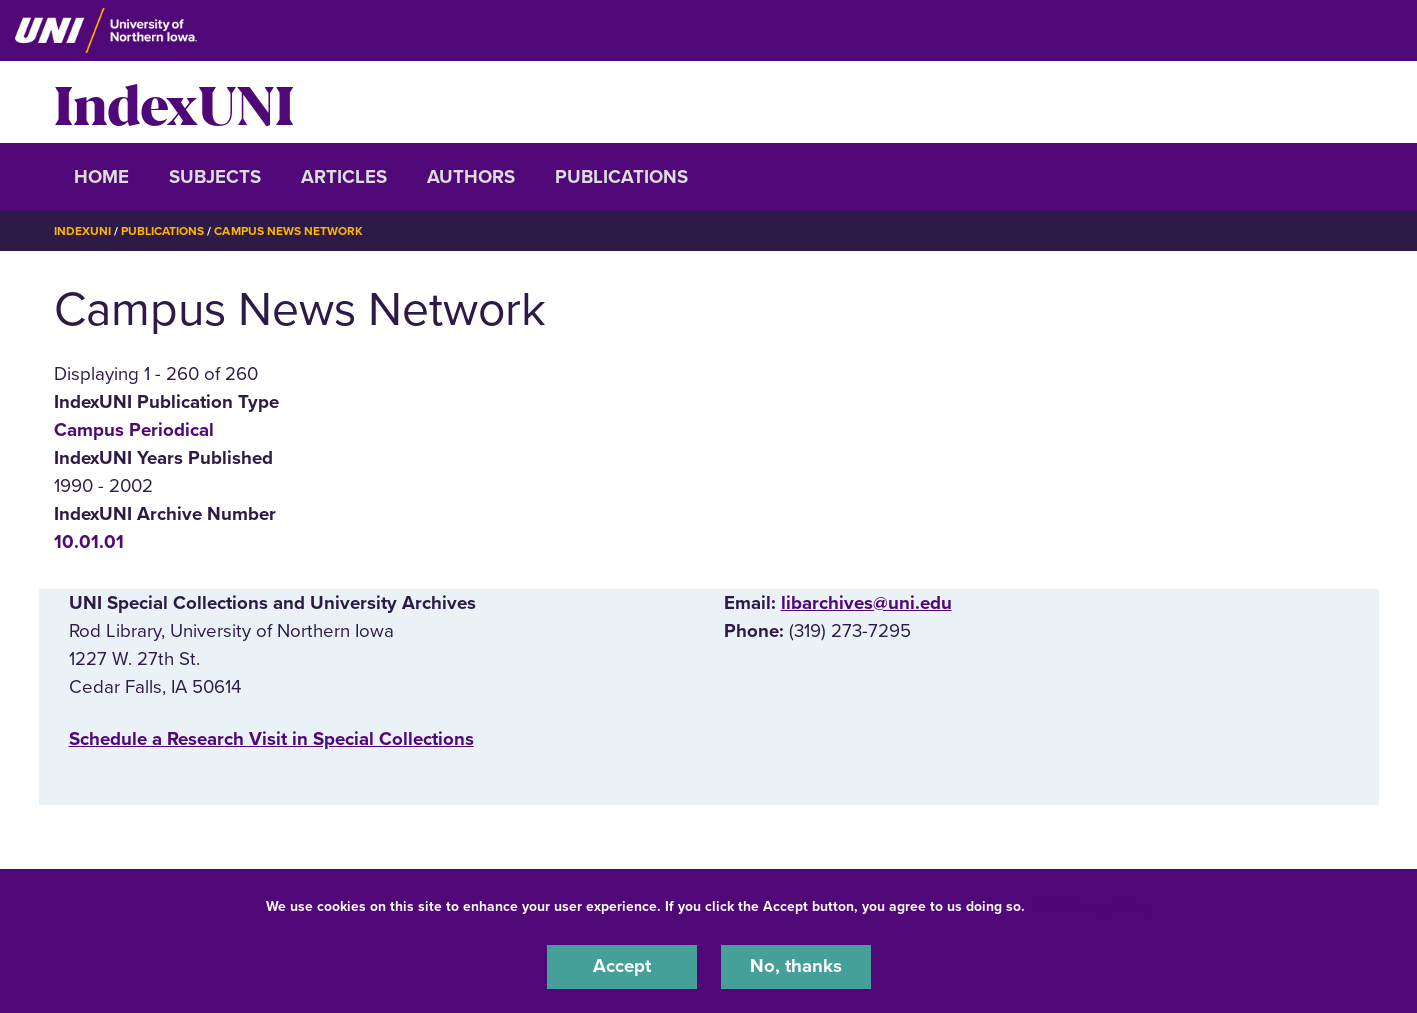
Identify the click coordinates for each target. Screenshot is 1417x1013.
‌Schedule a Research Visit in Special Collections (271, 738)
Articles (344, 177)
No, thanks (796, 967)
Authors (471, 177)
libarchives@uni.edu (866, 602)
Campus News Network (288, 231)
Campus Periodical (134, 429)
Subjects (215, 177)
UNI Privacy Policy (1092, 906)
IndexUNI (174, 102)
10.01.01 (89, 542)
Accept (622, 967)
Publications (621, 177)
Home (101, 177)
